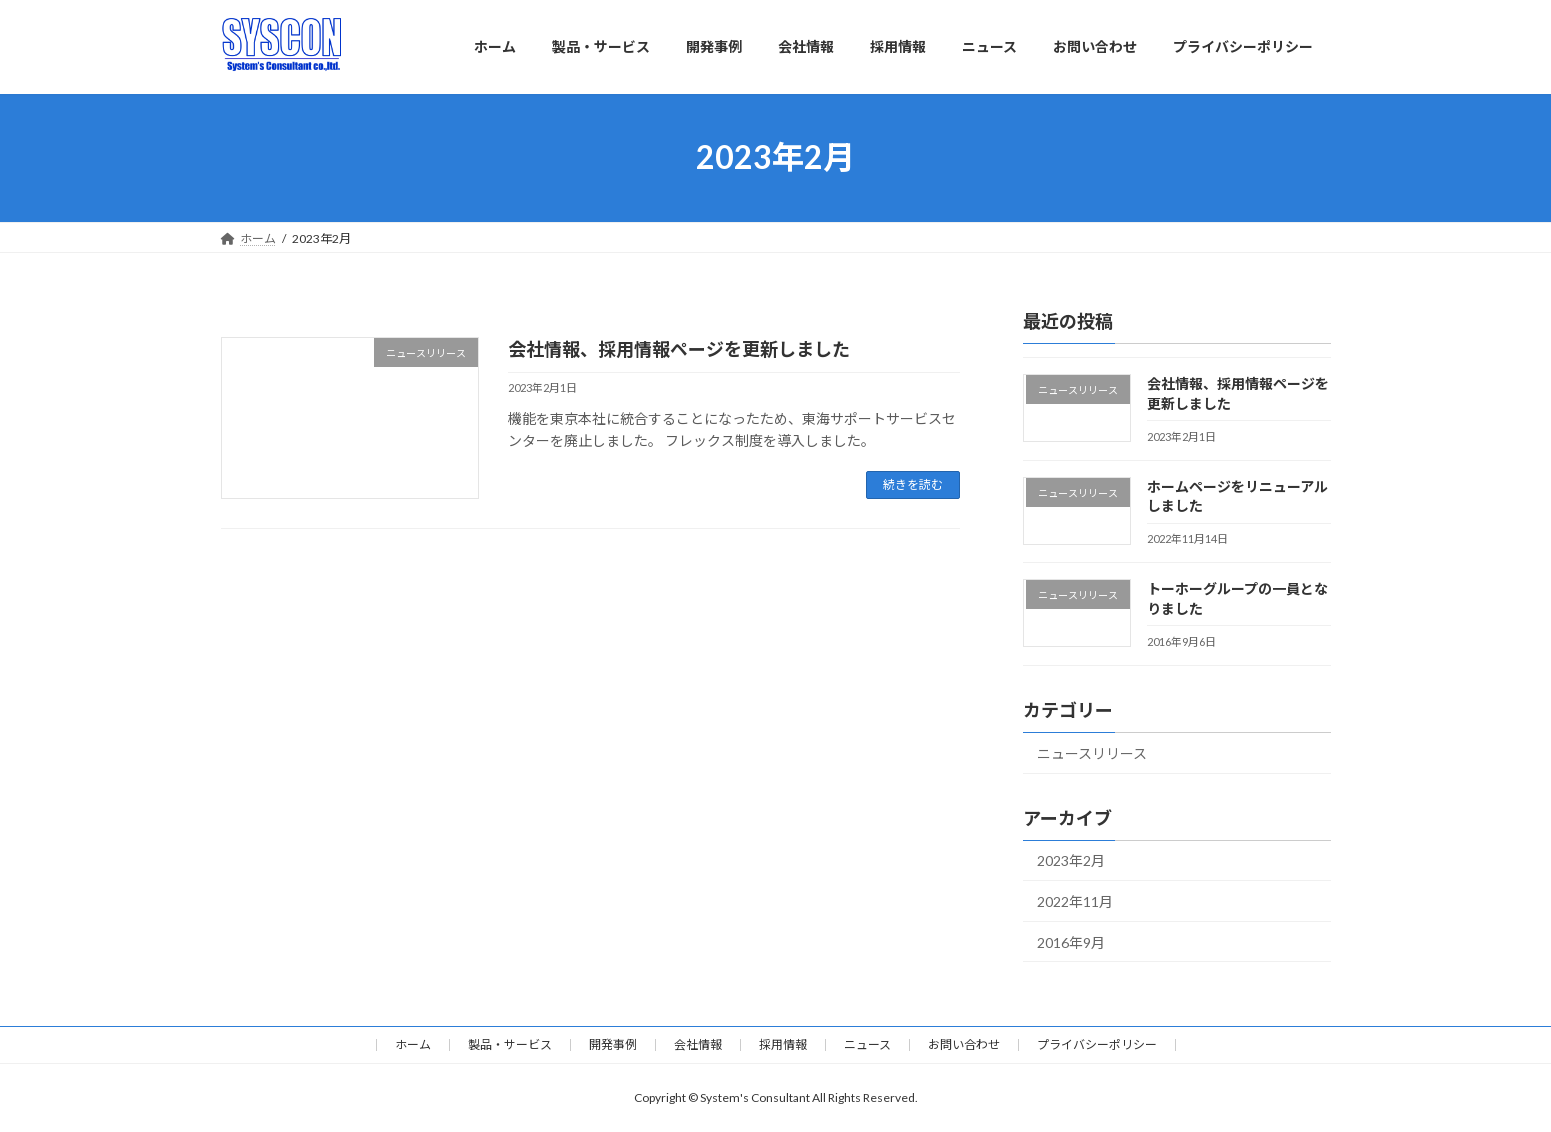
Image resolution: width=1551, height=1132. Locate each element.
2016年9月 (1071, 941)
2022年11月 (1075, 901)
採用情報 (783, 1044)
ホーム (413, 1044)
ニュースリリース (1092, 752)
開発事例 (613, 1044)
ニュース (867, 1044)
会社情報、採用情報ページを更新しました (679, 349)
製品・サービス (510, 1044)
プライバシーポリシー (1097, 1044)
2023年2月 (1071, 860)
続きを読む (913, 484)
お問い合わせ (964, 1044)
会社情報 (698, 1044)
